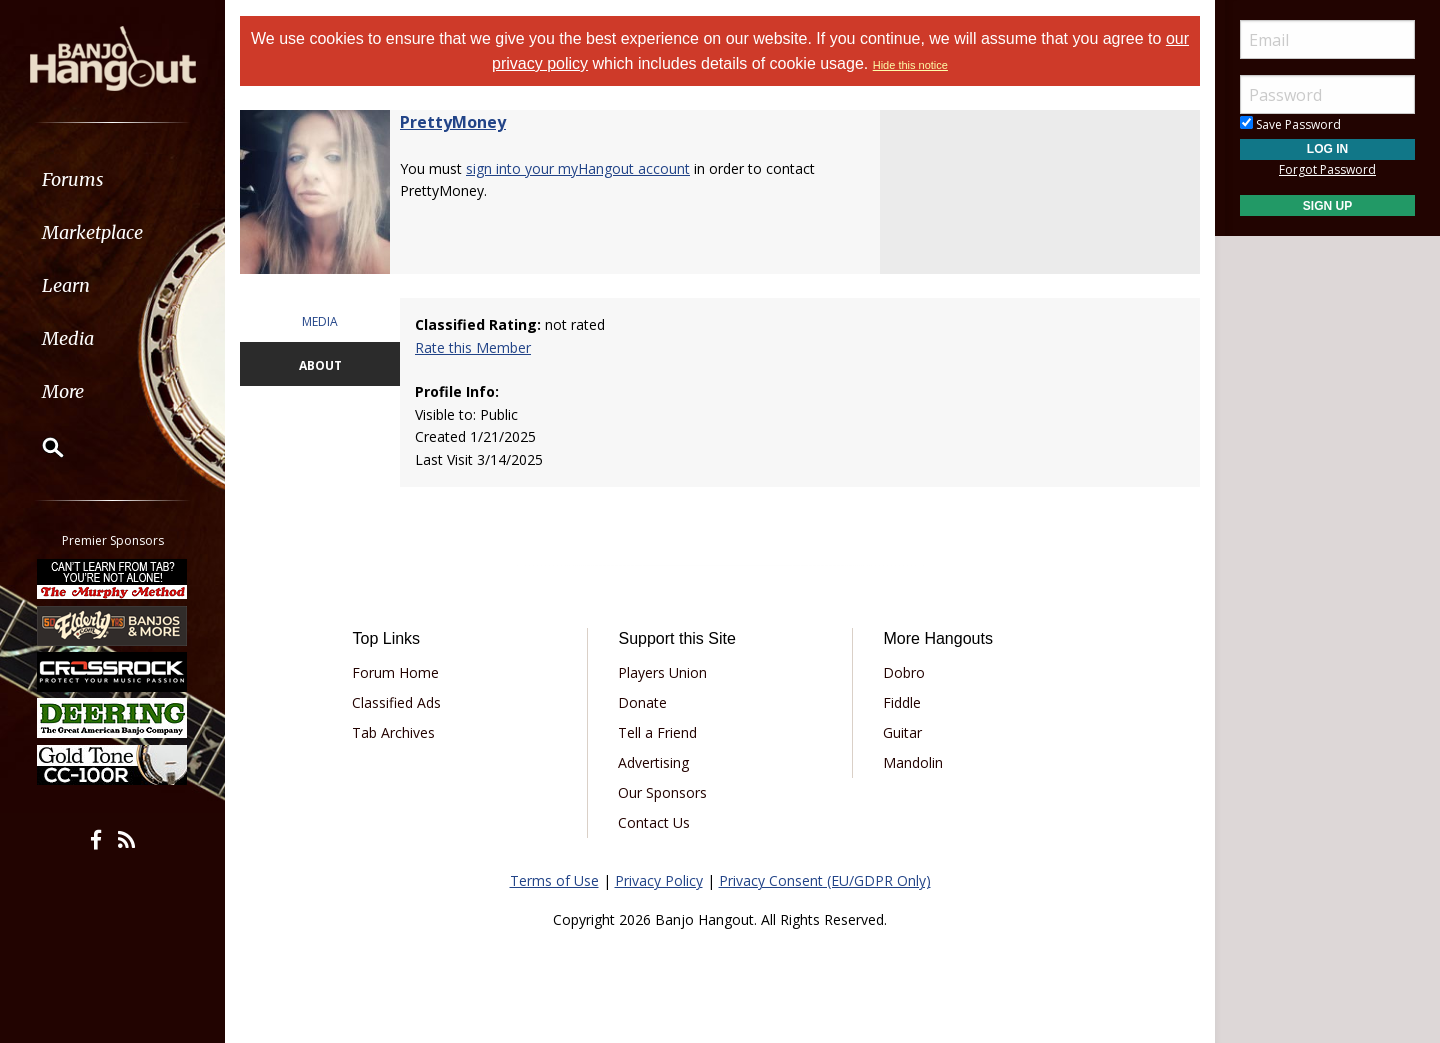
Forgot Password (1327, 169)
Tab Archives (393, 732)
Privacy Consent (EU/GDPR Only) (825, 880)
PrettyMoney (453, 122)
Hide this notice (910, 65)
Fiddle (902, 702)
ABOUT (320, 365)
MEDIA (320, 321)
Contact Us (654, 822)
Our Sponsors (662, 792)
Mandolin (913, 762)
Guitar (902, 732)
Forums (73, 179)
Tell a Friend (657, 732)
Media (68, 338)
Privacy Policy (659, 880)
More (63, 391)
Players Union (662, 672)
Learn (66, 285)
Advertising (653, 762)
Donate (642, 702)
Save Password (1290, 124)
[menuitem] (112, 179)
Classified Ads (396, 702)
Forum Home (395, 672)
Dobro (904, 672)
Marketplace (92, 232)
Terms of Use (554, 880)
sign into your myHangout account (578, 168)
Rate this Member (473, 347)
